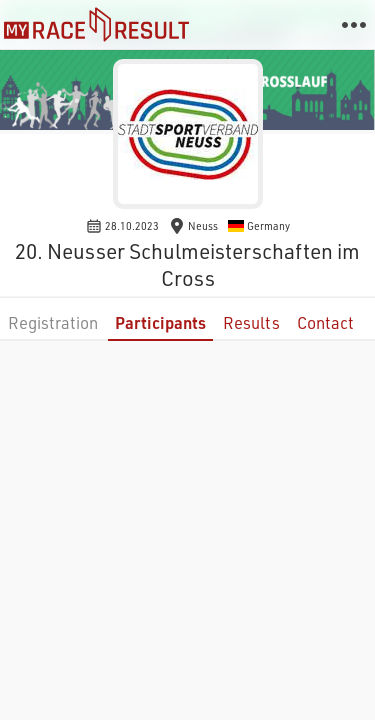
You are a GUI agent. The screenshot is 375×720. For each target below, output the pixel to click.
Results (251, 322)
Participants (160, 322)
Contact (325, 322)
